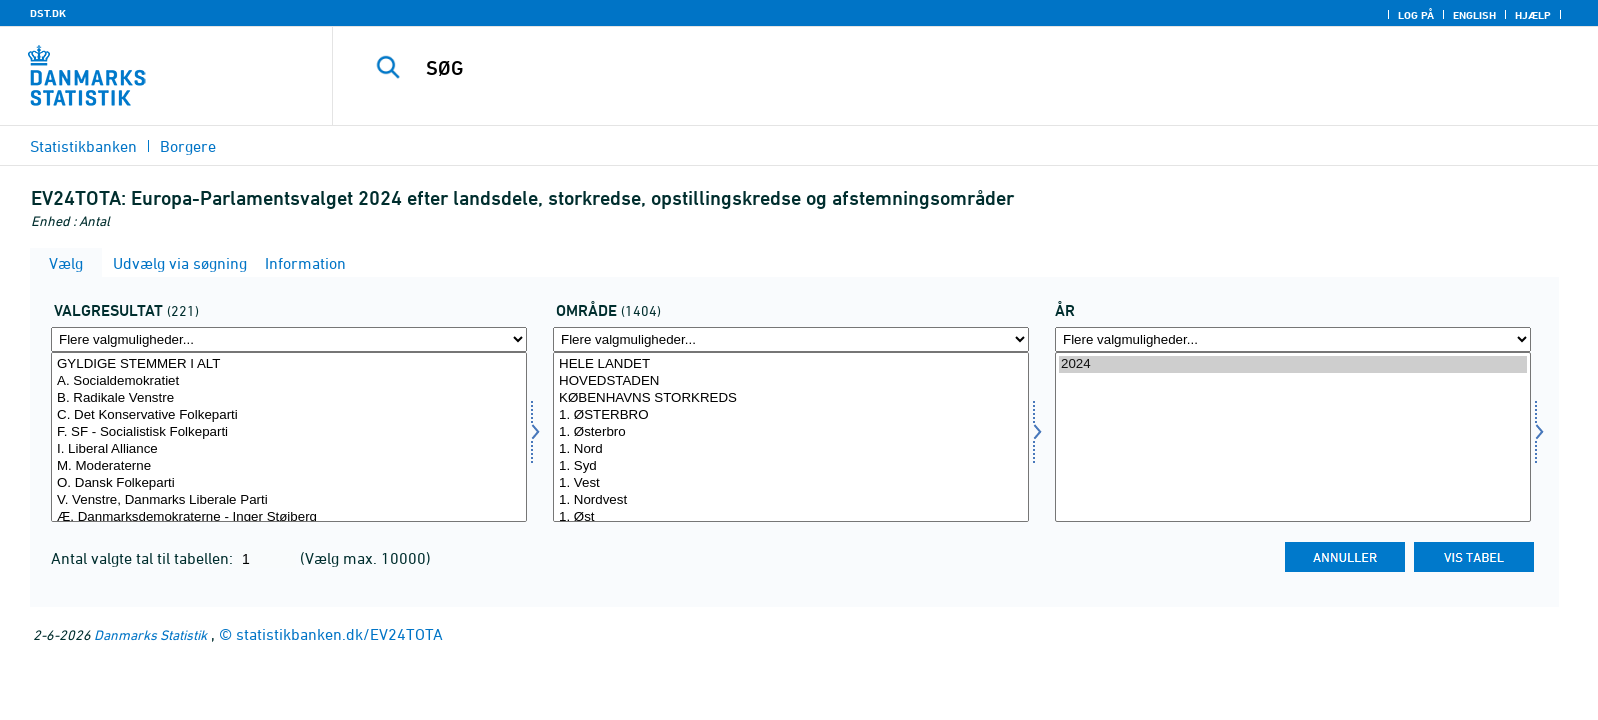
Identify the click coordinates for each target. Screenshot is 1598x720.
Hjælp (1533, 15)
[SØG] (917, 68)
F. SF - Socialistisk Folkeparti (289, 432)
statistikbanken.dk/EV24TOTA (339, 634)
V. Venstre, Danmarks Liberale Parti (289, 500)
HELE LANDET (791, 364)
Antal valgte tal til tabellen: (144, 558)
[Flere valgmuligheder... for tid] (1293, 339)
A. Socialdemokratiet (289, 381)
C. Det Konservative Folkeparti (289, 415)
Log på (1416, 15)
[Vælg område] (791, 437)
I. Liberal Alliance (289, 449)
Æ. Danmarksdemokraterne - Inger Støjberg (289, 517)
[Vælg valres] (289, 437)
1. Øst (791, 517)
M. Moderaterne (289, 466)
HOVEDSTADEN (791, 381)
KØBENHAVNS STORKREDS (791, 398)
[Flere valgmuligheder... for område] (791, 339)
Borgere (188, 146)
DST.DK (48, 13)
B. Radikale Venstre (289, 398)
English (1474, 15)
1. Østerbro (791, 432)
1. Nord (791, 449)
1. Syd (791, 466)
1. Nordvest (791, 500)
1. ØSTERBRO (791, 415)
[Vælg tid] (1293, 437)
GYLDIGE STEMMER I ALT (289, 364)
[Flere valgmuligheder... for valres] (289, 339)
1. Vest (791, 483)
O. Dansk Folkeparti (289, 483)
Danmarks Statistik (150, 634)
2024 (1293, 364)
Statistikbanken (83, 146)
